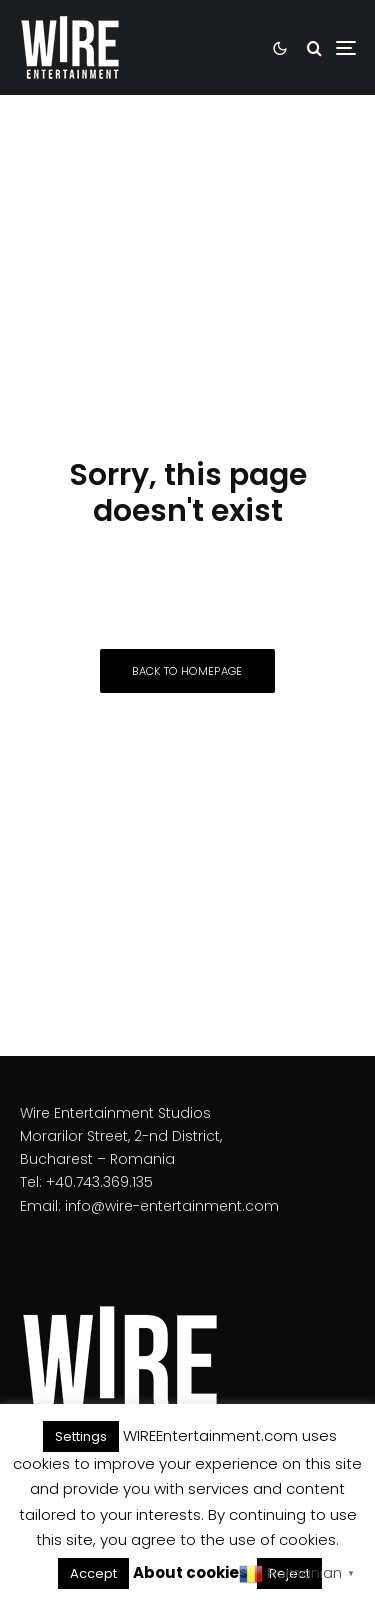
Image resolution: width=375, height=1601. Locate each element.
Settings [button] (81, 1436)
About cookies (190, 1572)
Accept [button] (93, 1573)
